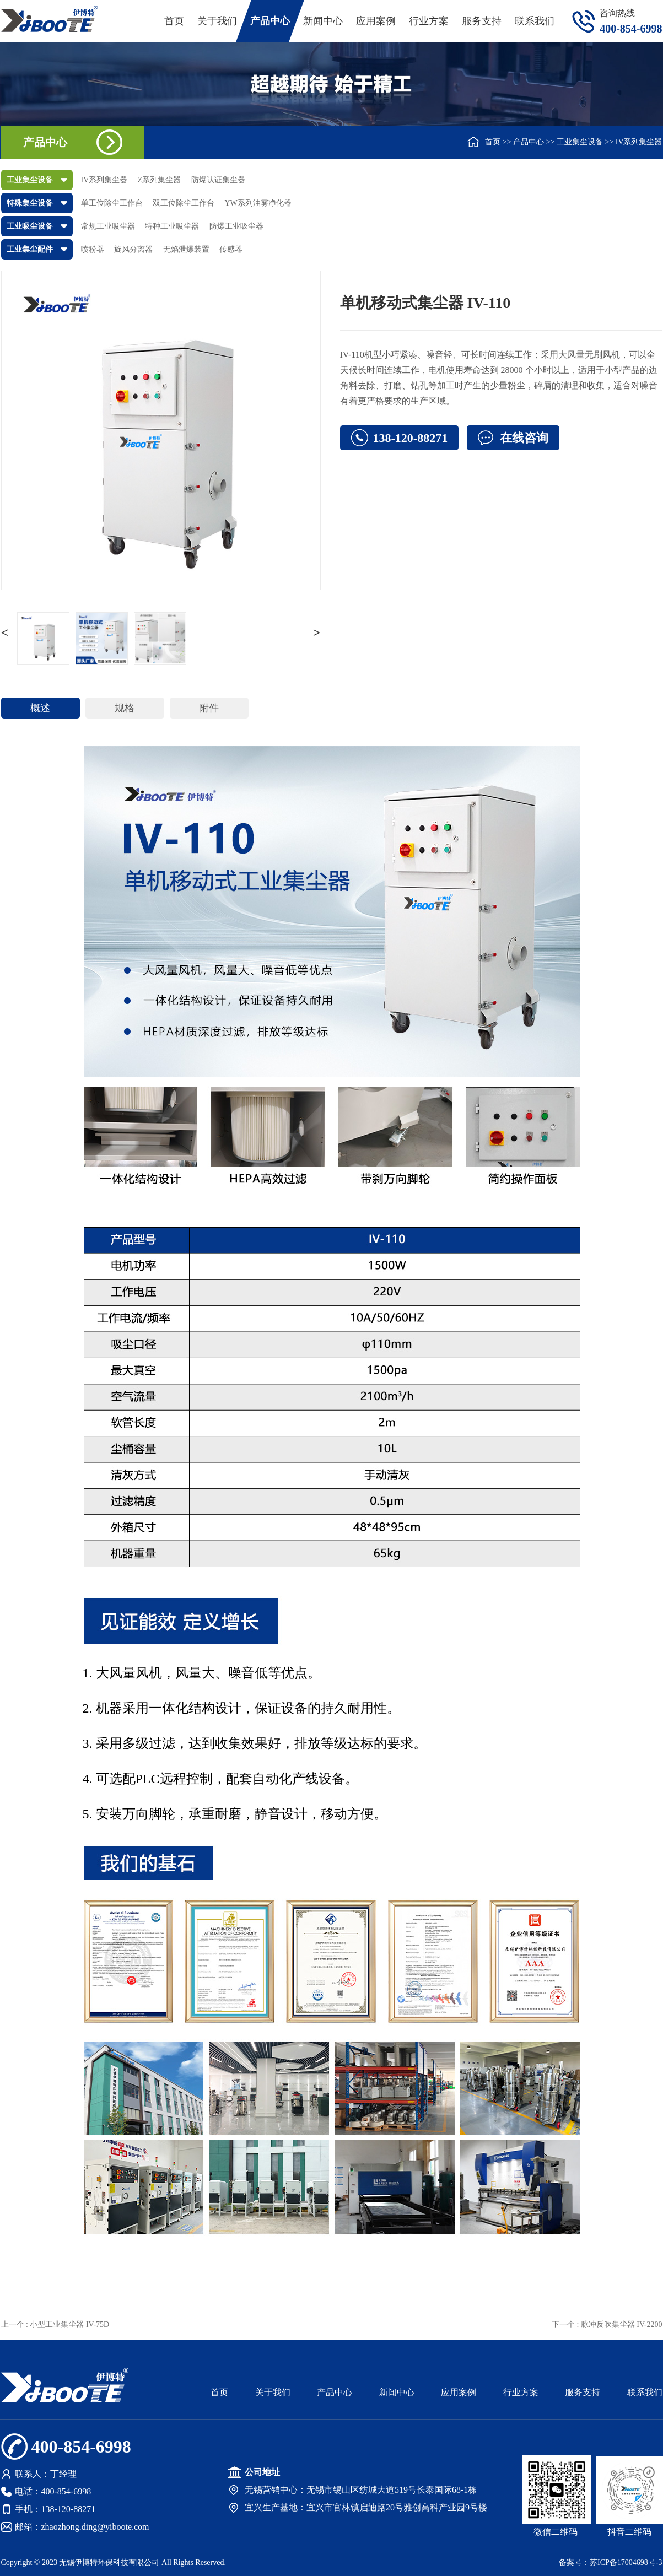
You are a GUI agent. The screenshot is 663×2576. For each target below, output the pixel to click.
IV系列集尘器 (639, 142)
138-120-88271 (410, 438)
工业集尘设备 (580, 142)
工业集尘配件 (30, 249)
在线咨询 (524, 438)
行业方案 (429, 20)
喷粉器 (92, 249)
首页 (174, 20)
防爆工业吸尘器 (236, 226)
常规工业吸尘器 (108, 226)
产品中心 (270, 20)
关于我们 (217, 20)
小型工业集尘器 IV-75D (69, 2324)
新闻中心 (323, 20)
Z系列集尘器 (159, 180)
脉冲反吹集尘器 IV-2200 (621, 2324)
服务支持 (482, 20)
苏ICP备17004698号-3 (626, 2562)
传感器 (230, 249)
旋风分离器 (133, 249)
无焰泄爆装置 (186, 249)
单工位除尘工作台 (112, 203)
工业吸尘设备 (30, 226)
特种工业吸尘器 (172, 226)
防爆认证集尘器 (218, 180)
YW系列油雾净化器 (258, 203)
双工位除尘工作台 (183, 203)
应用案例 (376, 20)
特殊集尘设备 (30, 203)
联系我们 (534, 20)
